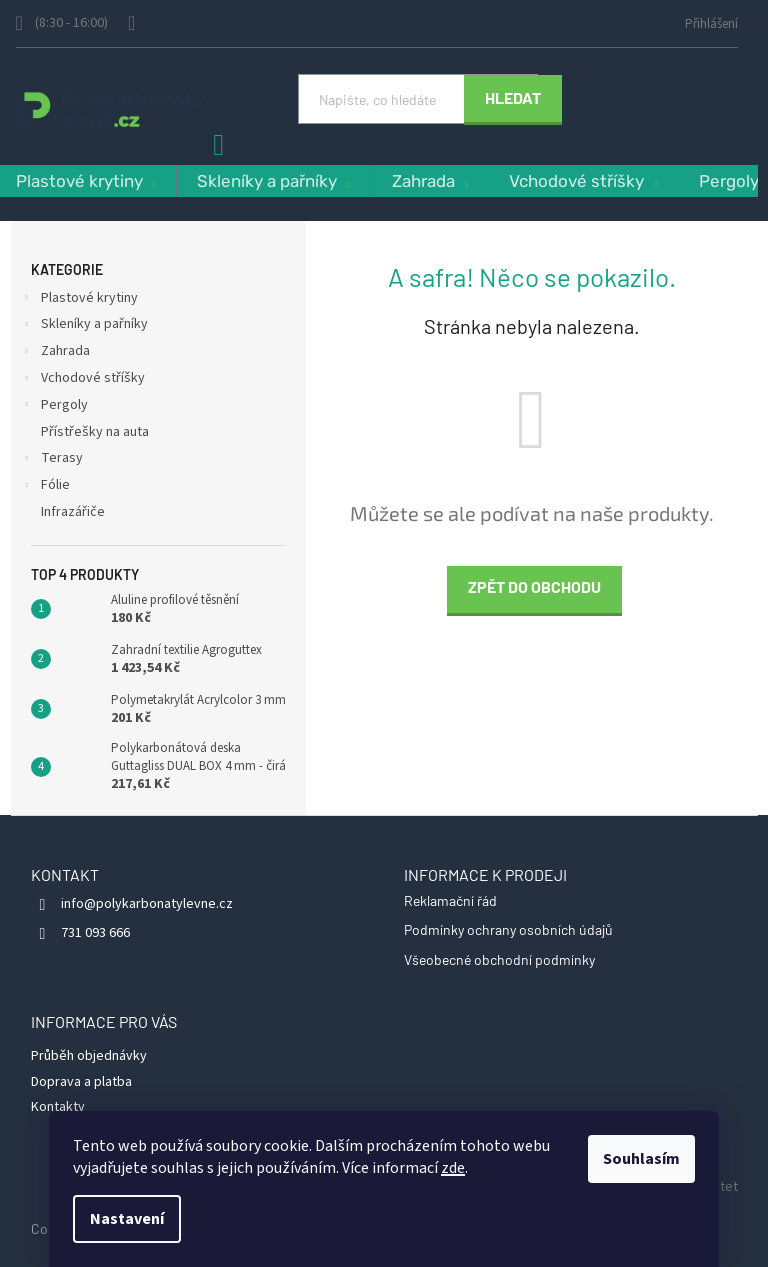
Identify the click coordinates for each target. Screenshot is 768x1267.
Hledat (513, 97)
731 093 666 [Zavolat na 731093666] (95, 933)
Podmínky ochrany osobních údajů (508, 929)
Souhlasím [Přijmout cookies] (641, 1159)
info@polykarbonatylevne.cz (147, 904)
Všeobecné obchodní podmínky (499, 959)
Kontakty (58, 1107)
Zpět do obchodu (534, 586)
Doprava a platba (81, 1082)
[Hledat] (418, 99)
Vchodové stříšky (83, 380)
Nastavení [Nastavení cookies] (127, 1219)
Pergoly (54, 407)
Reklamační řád (450, 900)
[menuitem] (274, 181)
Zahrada (55, 353)
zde (453, 1168)
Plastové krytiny (79, 300)
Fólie (45, 487)
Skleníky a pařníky (84, 326)
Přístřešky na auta (96, 432)
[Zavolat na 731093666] (72, 23)
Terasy (52, 460)
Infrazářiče (74, 512)
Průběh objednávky (89, 1056)
